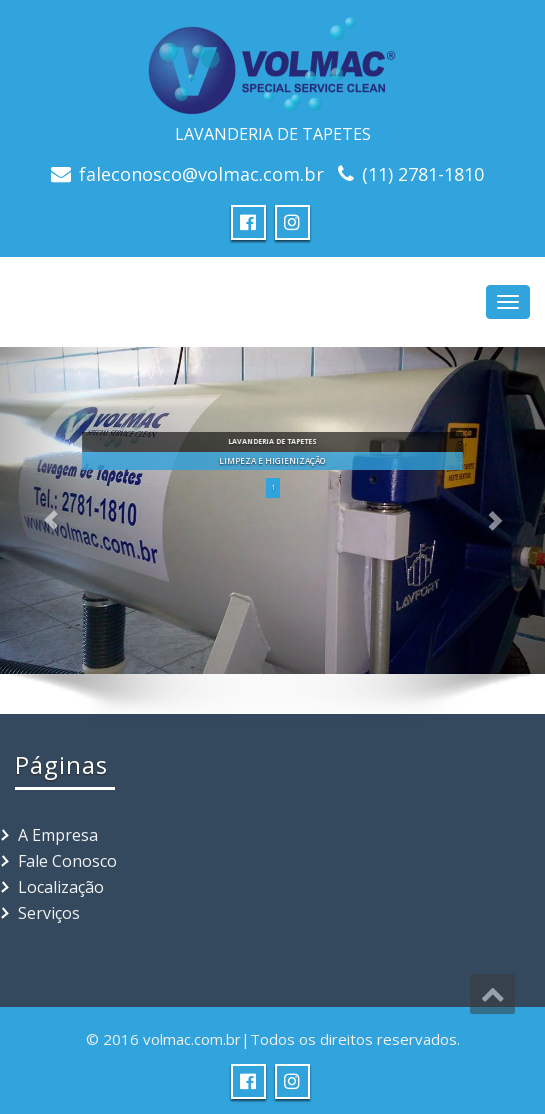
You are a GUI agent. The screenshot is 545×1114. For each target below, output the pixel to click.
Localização (61, 887)
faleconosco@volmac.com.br (201, 174)
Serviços (49, 913)
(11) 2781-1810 (423, 174)
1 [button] (273, 487)
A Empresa (58, 835)
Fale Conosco (67, 861)
